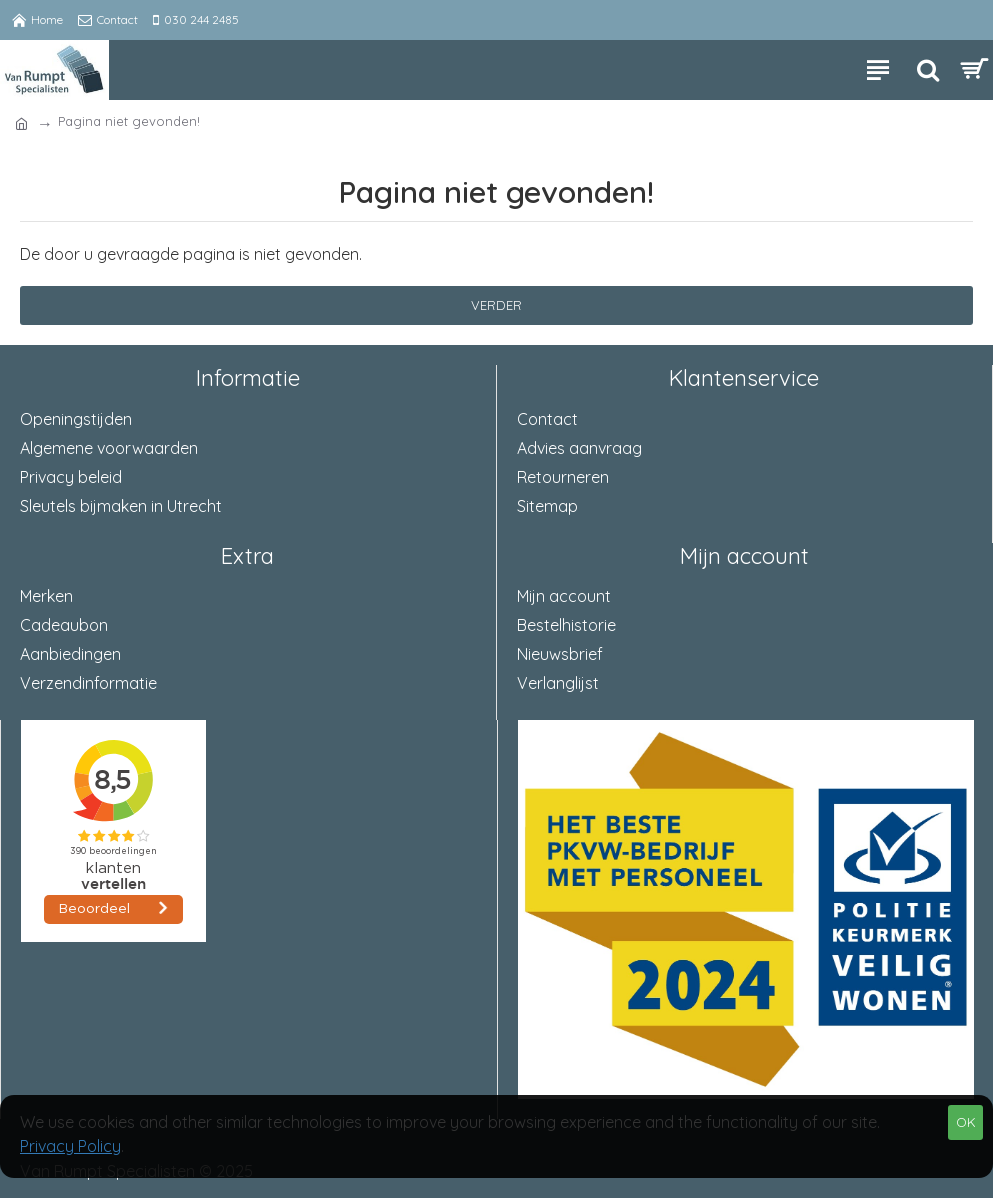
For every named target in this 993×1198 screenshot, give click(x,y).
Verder (496, 305)
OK (966, 1122)
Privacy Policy (70, 1146)
